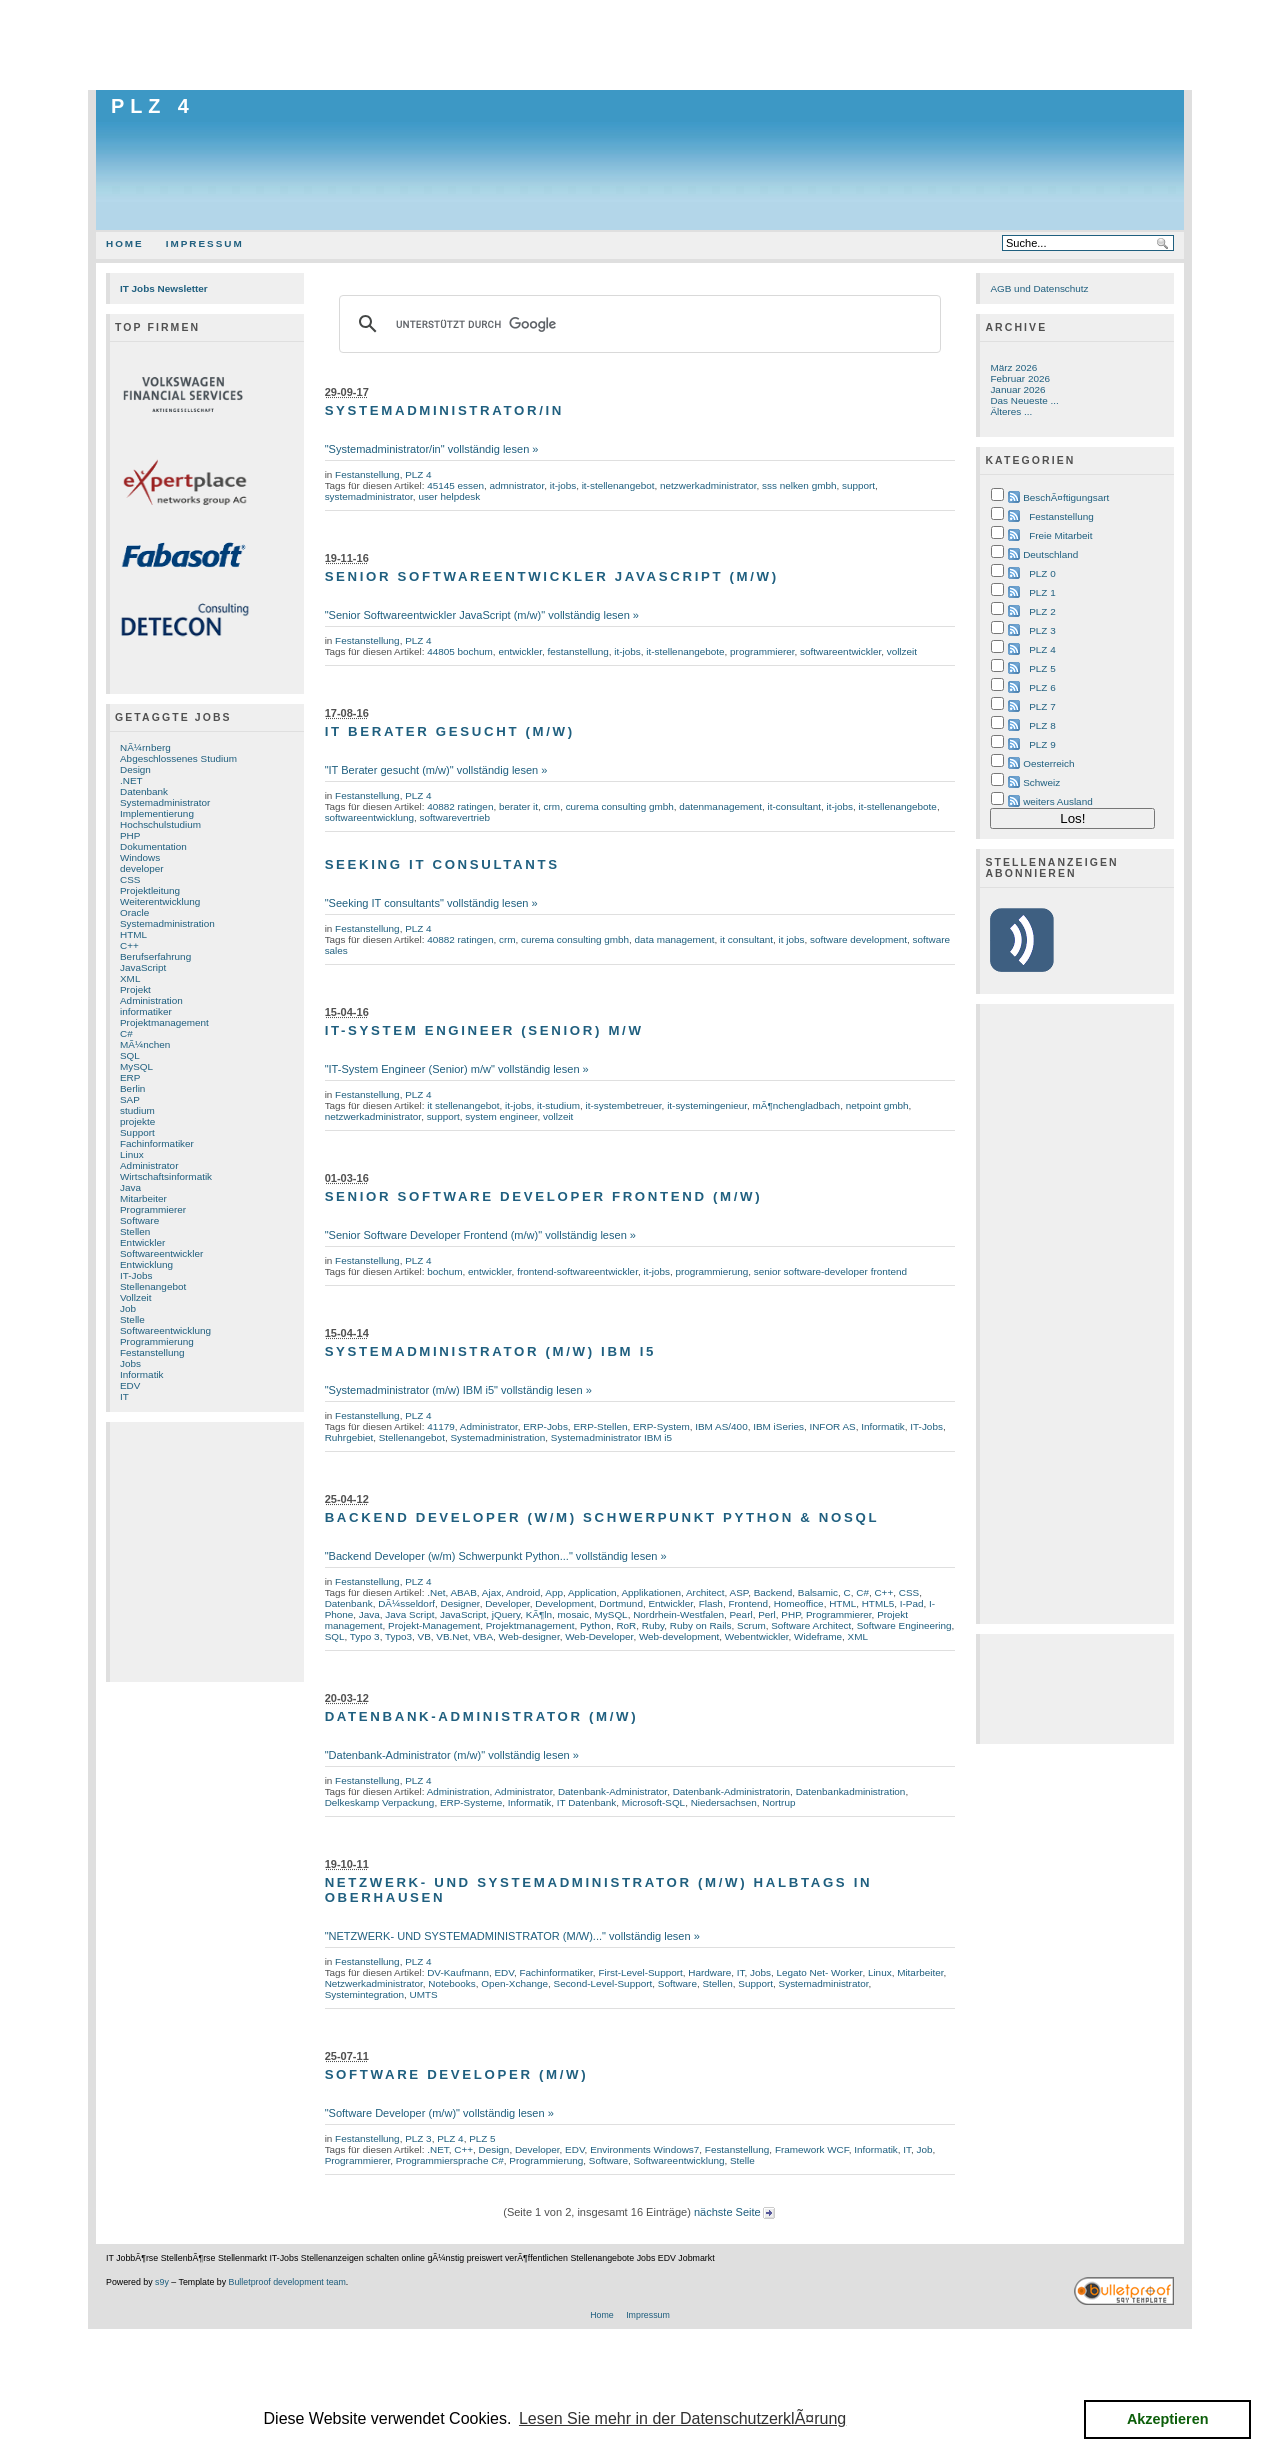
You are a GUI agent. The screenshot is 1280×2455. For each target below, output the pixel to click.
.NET (131, 780)
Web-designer (529, 1636)
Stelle (132, 1319)
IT (124, 1396)
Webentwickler (757, 1636)
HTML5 (878, 1603)
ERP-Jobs (545, 1426)
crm (552, 806)
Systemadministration (167, 923)
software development (858, 939)
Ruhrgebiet (349, 1437)
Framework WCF (812, 2149)
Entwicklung (146, 1264)
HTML (133, 934)
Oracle (134, 912)
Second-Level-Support (603, 1983)
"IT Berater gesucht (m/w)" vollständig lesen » (436, 770)
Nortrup (778, 1802)
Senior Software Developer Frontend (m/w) (544, 1196)
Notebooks (451, 1983)
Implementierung (157, 813)
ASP (739, 1592)
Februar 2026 (1020, 378)
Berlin (132, 1088)
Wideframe (818, 1636)
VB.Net (451, 1636)
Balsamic (818, 1592)
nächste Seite (734, 2212)
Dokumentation (153, 846)
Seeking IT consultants (442, 864)
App (554, 1592)
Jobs (130, 1363)
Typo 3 (365, 1636)
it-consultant (795, 806)
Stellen (135, 1231)
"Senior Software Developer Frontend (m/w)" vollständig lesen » (480, 1235)
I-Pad (912, 1603)
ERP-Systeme (471, 1802)
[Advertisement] (640, 45)
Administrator (149, 1165)
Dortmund (621, 1603)
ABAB (463, 1592)
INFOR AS (832, 1426)
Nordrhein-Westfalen (678, 1614)
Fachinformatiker (157, 1143)
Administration (151, 1000)
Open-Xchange (514, 1983)
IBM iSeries (778, 1426)
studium (137, 1110)
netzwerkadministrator (708, 485)
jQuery (506, 1614)
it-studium (558, 1105)
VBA (483, 1636)
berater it (518, 806)
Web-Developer (599, 1636)
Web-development (679, 1636)
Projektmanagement (164, 1022)
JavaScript (143, 967)
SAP (130, 1099)
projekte (137, 1121)
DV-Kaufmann (458, 1972)
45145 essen (455, 485)
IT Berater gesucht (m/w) (450, 731)
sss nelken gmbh (799, 485)
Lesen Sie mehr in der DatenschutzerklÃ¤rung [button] (682, 2418)
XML (130, 978)
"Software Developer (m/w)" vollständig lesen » (439, 2113)
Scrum (751, 1625)
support (858, 485)
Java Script (409, 1614)
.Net (436, 1592)
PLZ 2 (1042, 611)
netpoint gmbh (877, 1105)
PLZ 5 (482, 2138)
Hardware (709, 1972)
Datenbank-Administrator (612, 1791)
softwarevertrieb (454, 817)
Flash (711, 1603)
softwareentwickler (840, 651)
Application (592, 1592)
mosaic (573, 1614)
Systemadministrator (165, 802)
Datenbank (144, 791)
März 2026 (1013, 367)
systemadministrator (369, 496)
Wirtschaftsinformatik (166, 1176)
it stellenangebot (463, 1105)
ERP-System (661, 1426)
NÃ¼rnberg (145, 747)
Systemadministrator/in (444, 410)
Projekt (135, 989)
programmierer (762, 651)
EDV (130, 1385)
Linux (132, 1154)
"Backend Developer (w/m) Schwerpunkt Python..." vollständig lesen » (496, 1556)
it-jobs (563, 485)
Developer (507, 1603)
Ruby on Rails (701, 1625)
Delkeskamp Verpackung (380, 1802)
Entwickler (142, 1242)
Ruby (653, 1625)
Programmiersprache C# (450, 2160)
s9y (162, 2282)
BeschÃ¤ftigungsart (1066, 497)
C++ (129, 945)
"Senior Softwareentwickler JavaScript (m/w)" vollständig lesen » (482, 615)
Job (128, 1308)
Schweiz (1041, 782)
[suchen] (637, 324)
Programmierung (157, 1341)
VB (424, 1636)
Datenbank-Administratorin (731, 1791)
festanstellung (577, 651)
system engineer (501, 1116)
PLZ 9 (1042, 744)
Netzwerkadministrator (374, 1983)
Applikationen (651, 1592)
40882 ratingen (460, 806)
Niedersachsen (724, 1802)
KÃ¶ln (539, 1614)
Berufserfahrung (155, 956)
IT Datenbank (586, 1802)
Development (564, 1603)
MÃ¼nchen (145, 1044)
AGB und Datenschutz (1039, 288)
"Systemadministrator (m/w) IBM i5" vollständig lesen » (458, 1390)
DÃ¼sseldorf (406, 1603)
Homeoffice (799, 1603)
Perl (767, 1614)
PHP (130, 835)
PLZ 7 (1042, 706)
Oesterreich (1048, 763)
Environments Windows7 (644, 2149)
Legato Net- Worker (820, 1972)
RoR (626, 1625)
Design (135, 769)
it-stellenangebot (618, 485)
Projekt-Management (434, 1625)
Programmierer (153, 1209)
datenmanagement (720, 806)
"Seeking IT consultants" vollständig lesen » (431, 903)
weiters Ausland (1058, 801)
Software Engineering (904, 1625)
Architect (705, 1592)
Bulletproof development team (287, 2282)
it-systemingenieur (707, 1105)
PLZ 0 (1042, 573)
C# (126, 1033)
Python (595, 1625)
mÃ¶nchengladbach (797, 1105)
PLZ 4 (153, 106)
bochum (444, 1271)
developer (142, 868)
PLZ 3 (418, 2138)
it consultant (746, 939)
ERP (130, 1077)
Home (125, 243)
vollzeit (902, 651)
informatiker (146, 1011)
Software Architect (811, 1625)
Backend (773, 1592)
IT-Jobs (136, 1275)
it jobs (792, 939)
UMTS (424, 1994)
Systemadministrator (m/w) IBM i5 (490, 1351)
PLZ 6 (1042, 687)
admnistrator (517, 485)
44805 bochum (460, 651)
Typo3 (398, 1636)
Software (139, 1220)
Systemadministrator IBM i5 (611, 1437)
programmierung (711, 1271)
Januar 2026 (1017, 389)
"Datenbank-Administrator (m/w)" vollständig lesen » (452, 1755)
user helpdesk (449, 496)
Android (523, 1592)
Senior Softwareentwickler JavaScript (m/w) (552, 576)
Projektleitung (150, 890)
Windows (140, 857)
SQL (130, 1055)
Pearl (740, 1614)
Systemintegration (364, 1994)
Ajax (491, 1592)
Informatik (142, 1374)
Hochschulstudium (160, 824)
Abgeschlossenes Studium (178, 758)
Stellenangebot (153, 1286)
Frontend (748, 1603)
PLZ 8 (1042, 725)
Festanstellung (152, 1352)
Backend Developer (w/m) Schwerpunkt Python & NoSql (602, 1517)
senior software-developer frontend (830, 1271)
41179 (441, 1426)
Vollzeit (135, 1297)
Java (130, 1187)
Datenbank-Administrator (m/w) (482, 1716)
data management (675, 939)
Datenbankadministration (851, 1791)
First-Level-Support (640, 1972)
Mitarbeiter (143, 1198)
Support (137, 1132)
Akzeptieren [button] (1168, 2419)
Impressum (205, 243)
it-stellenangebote (685, 651)
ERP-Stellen (600, 1426)
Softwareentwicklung (165, 1330)
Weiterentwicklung (160, 901)
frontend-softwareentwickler (577, 1271)
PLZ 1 (1042, 592)
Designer (459, 1603)
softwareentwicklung (369, 817)
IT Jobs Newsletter (164, 288)
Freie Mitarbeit (1060, 535)
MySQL (136, 1066)
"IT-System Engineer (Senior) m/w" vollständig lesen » (457, 1069)
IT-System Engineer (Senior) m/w (484, 1030)
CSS (130, 879)
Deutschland (1050, 554)
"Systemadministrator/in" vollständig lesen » (432, 449)
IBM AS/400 (721, 1426)
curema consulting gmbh (620, 806)
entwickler (520, 651)
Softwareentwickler (161, 1253)
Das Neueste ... (1024, 400)
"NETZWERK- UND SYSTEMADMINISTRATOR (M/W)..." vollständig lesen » (512, 1936)
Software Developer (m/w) (457, 2074)
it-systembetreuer (624, 1105)
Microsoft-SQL (653, 1802)
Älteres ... (1011, 411)
